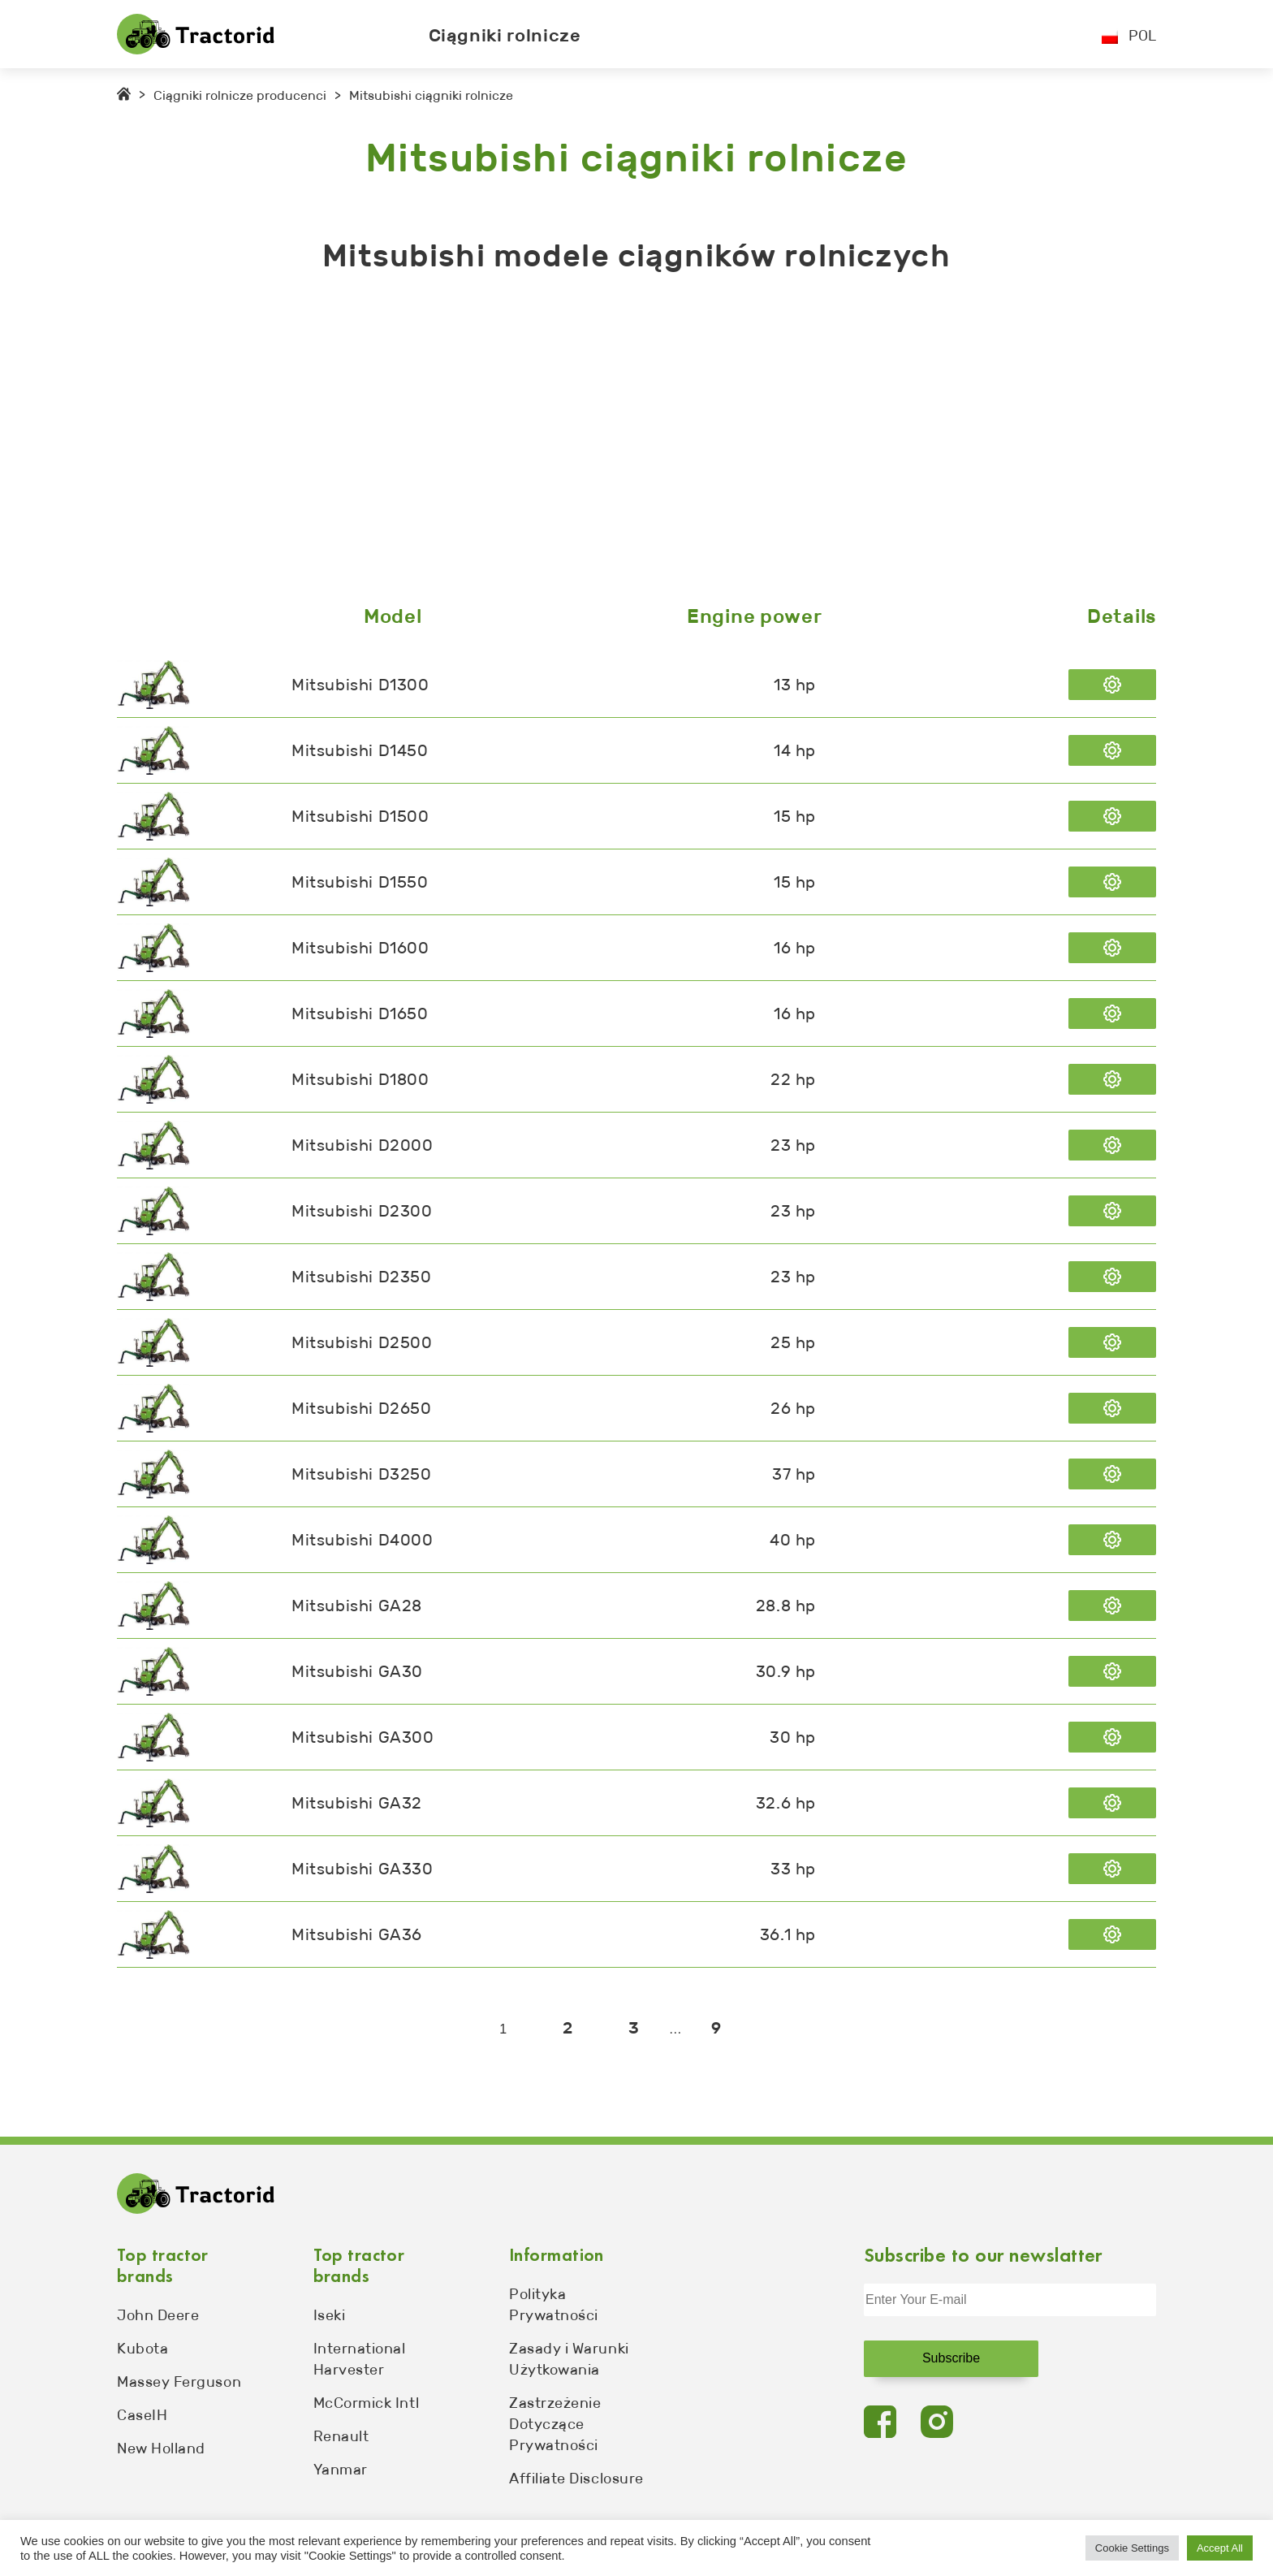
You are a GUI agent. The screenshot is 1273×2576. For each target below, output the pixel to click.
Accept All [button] (1220, 2548)
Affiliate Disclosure (576, 2478)
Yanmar (340, 2470)
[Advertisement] (604, 442)
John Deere (158, 2315)
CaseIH (142, 2415)
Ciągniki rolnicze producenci (239, 95)
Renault (341, 2436)
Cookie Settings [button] (1132, 2548)
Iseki (329, 2315)
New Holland (161, 2448)
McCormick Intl (366, 2403)
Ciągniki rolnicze (505, 35)
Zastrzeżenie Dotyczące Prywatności (555, 2424)
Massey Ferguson (179, 2382)
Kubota (142, 2349)
